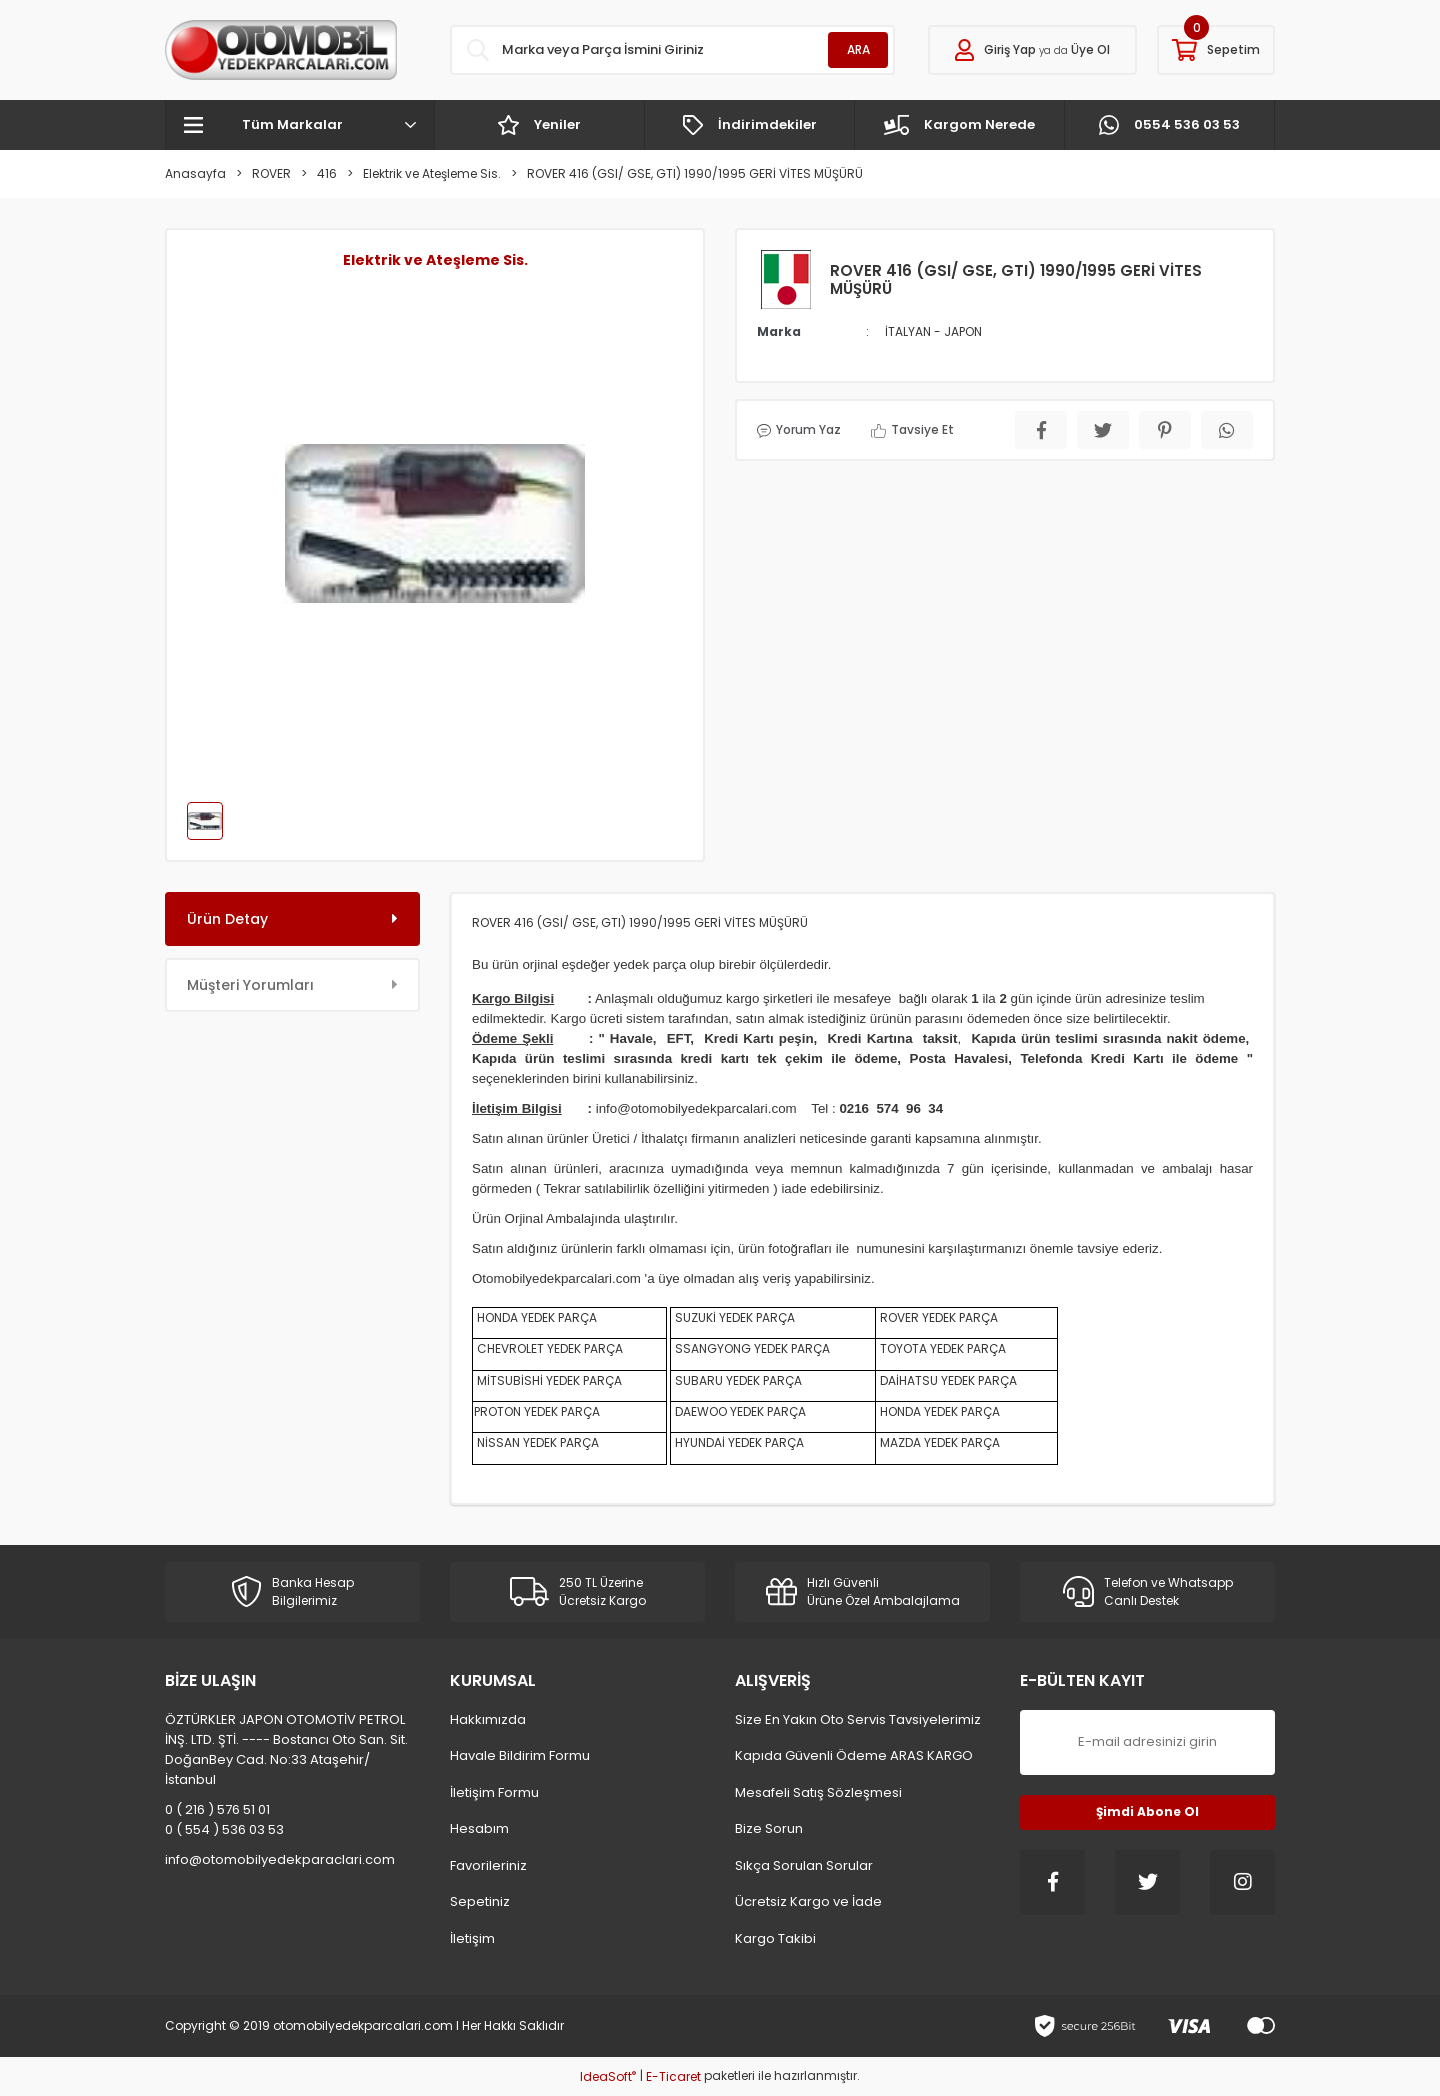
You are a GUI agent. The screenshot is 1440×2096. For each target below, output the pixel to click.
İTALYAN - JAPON (933, 331)
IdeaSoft (608, 2076)
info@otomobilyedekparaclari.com (280, 1859)
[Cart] (1216, 50)
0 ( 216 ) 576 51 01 (217, 1809)
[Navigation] (300, 125)
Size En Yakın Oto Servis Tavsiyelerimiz (858, 1719)
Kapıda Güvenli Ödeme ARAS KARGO (854, 1755)
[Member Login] (1032, 50)
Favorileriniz (488, 1865)
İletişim (472, 1938)
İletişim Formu (494, 1792)
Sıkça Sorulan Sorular (804, 1865)
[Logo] (281, 50)
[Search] (672, 50)
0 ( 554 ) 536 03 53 (224, 1829)
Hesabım (479, 1828)
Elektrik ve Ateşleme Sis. (435, 260)
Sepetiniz (480, 1901)
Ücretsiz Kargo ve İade (808, 1901)
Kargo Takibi (775, 1938)
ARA (858, 49)
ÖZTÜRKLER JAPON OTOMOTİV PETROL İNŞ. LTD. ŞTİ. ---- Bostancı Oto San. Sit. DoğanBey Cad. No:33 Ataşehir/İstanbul (286, 1749)
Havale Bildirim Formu (520, 1755)
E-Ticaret (673, 2076)
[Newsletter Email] (1147, 1742)
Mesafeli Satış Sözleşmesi (818, 1792)
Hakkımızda (488, 1719)
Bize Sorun (769, 1828)
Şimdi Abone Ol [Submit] (1147, 1811)
